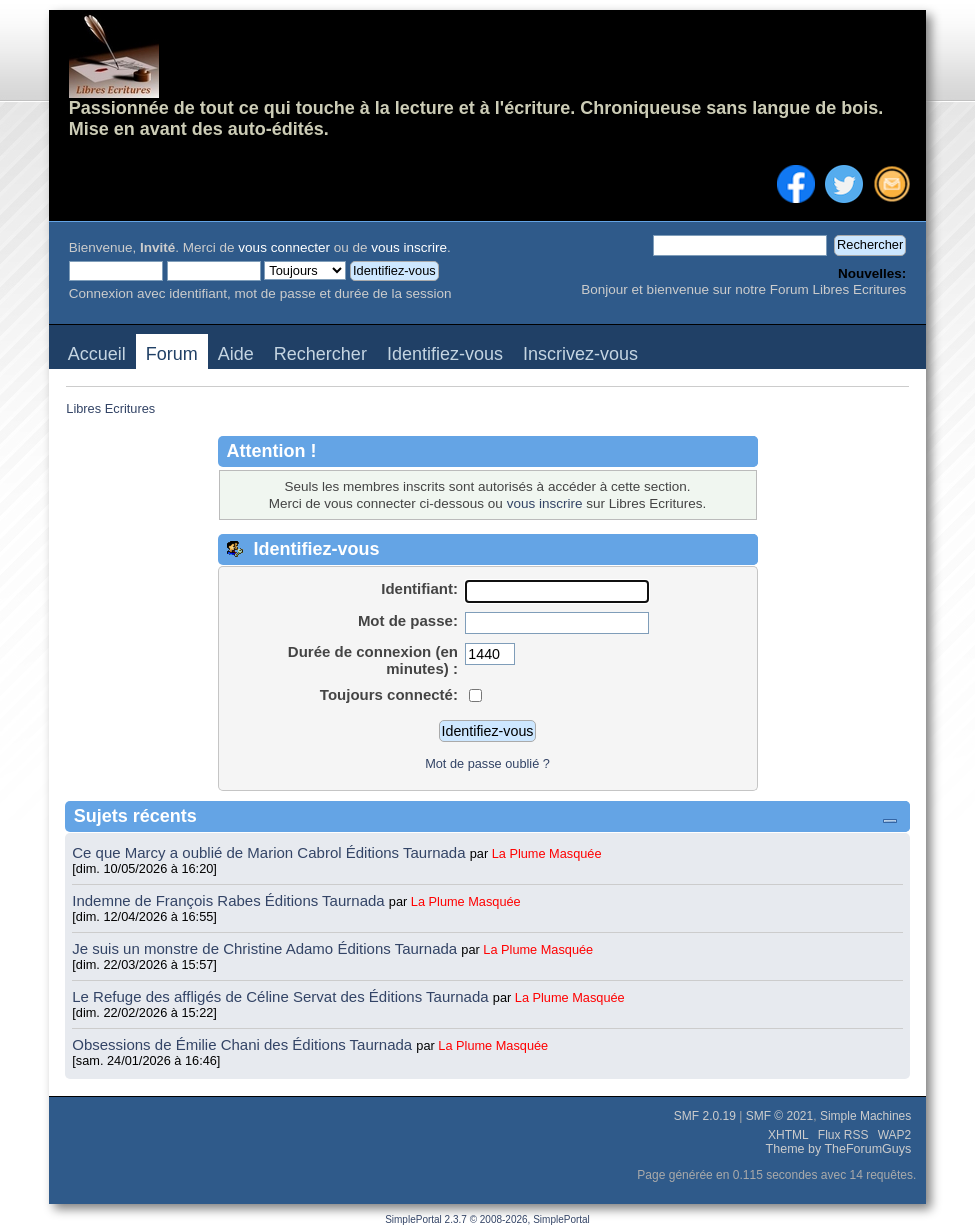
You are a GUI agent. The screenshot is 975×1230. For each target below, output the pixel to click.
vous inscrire (409, 247)
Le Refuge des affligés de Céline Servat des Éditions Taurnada (282, 996)
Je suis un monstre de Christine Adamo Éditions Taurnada (266, 948)
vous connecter (284, 247)
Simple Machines (865, 1116)
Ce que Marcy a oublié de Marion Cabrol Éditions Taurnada (270, 852)
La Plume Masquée (547, 853)
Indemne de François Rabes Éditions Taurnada (230, 900)
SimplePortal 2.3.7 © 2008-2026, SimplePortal (487, 1219)
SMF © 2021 (780, 1116)
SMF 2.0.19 (705, 1116)
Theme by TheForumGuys (839, 1149)
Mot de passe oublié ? (487, 763)
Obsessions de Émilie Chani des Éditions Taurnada (244, 1044)
